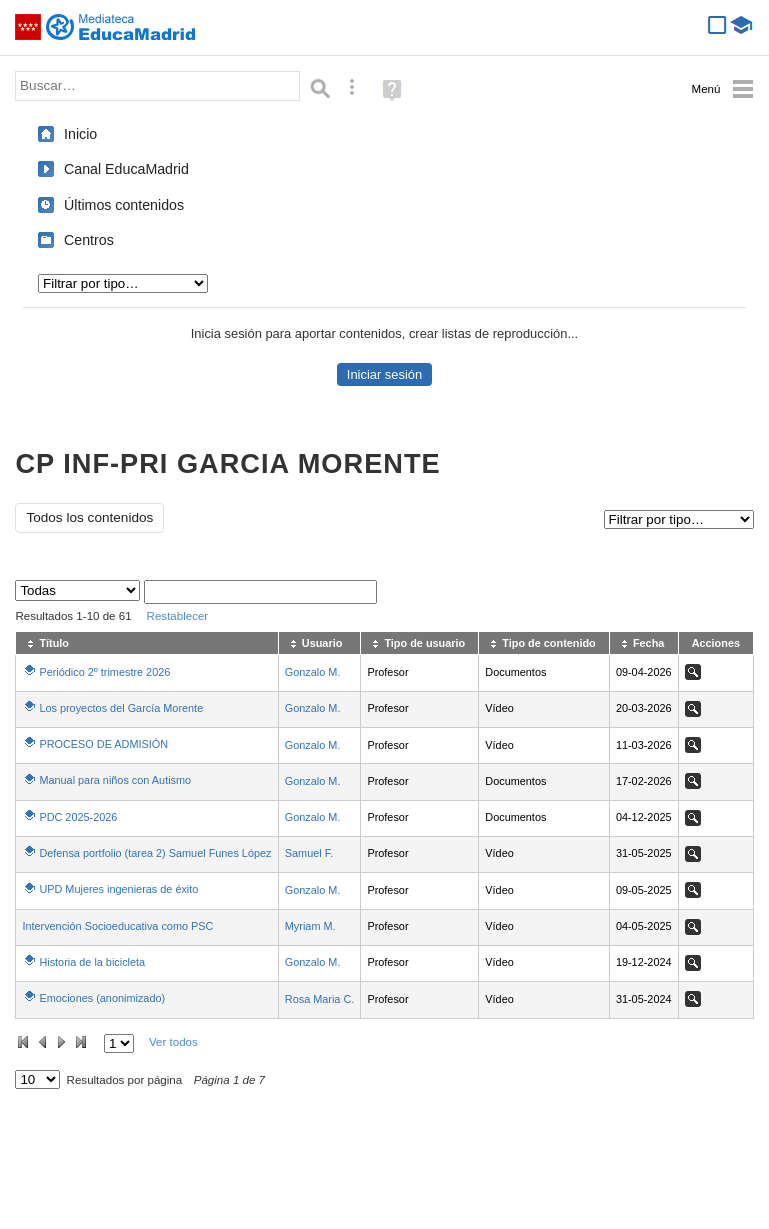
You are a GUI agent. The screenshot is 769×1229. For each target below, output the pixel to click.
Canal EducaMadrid (126, 169)
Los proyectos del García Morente (121, 708)
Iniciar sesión (384, 374)
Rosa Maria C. (320, 999)
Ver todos (173, 1042)
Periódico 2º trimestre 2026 (104, 672)
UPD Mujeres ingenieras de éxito (118, 889)
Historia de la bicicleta (92, 962)
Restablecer (178, 616)
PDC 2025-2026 (78, 817)
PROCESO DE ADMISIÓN (103, 744)
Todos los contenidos (89, 517)
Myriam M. (310, 926)
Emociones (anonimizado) (102, 998)
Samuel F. (309, 853)
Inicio (80, 134)
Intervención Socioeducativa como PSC (117, 926)
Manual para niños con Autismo (115, 780)
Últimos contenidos (124, 205)
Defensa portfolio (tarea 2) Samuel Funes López (155, 853)
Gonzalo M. (313, 672)
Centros (89, 240)
